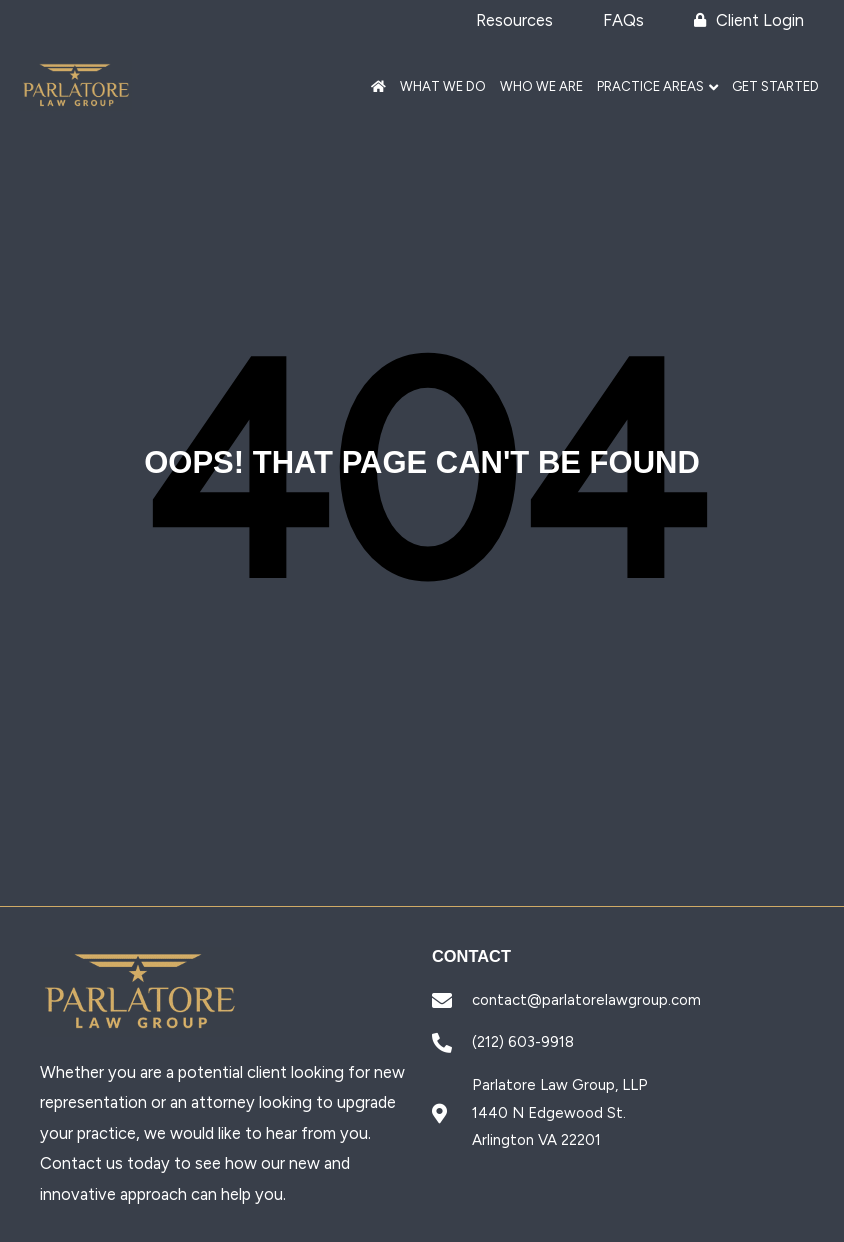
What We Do (443, 86)
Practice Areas (650, 86)
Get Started (775, 86)
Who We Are (541, 86)
